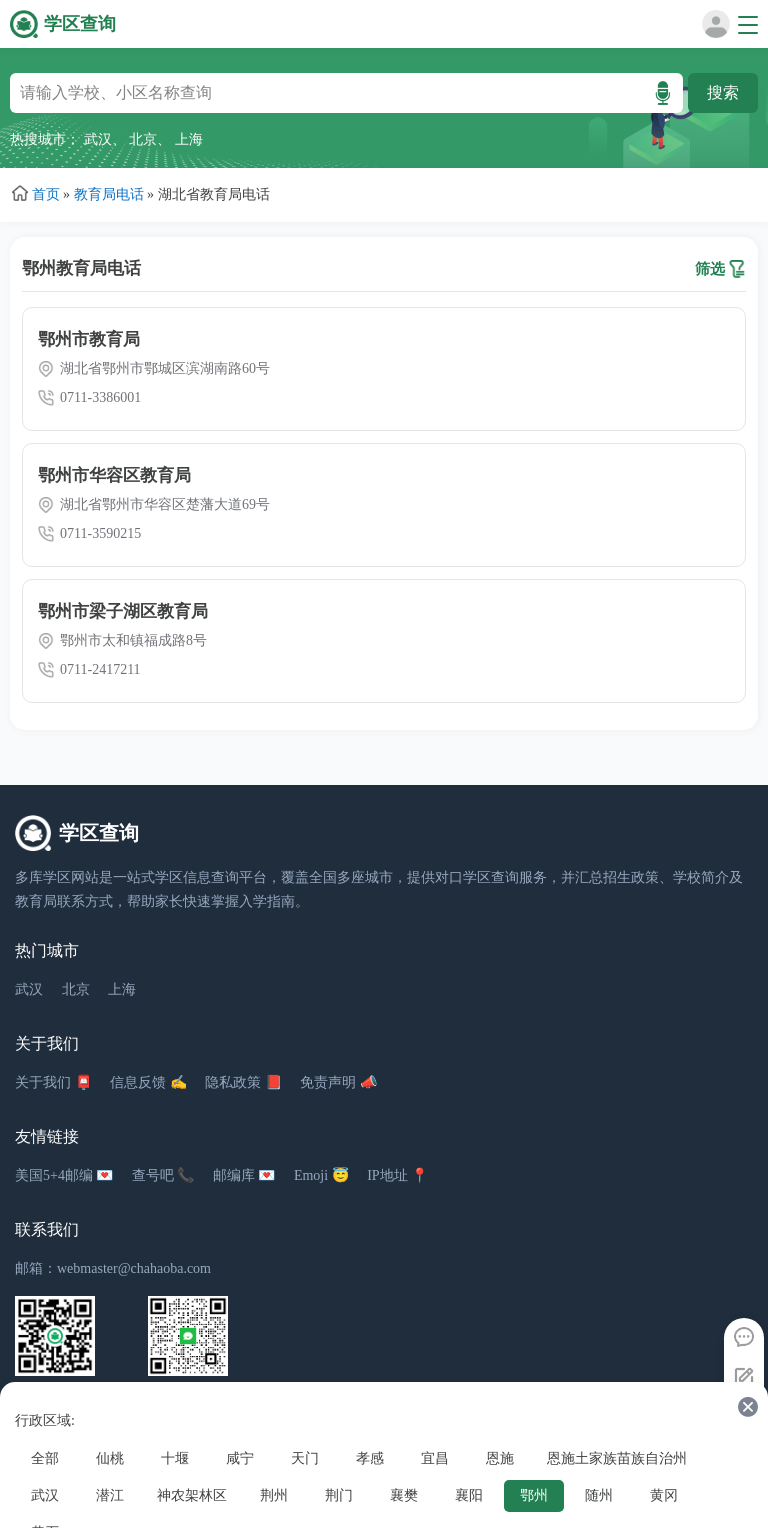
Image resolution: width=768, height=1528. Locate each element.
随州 (599, 1495)
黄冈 (664, 1495)
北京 (143, 139)
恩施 (500, 1458)
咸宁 (240, 1458)
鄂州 (534, 1495)
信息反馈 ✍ (148, 1082)
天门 (305, 1458)
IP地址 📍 (397, 1175)
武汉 (98, 139)
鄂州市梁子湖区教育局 (123, 611)
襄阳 (469, 1495)
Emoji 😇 (321, 1175)
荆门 (339, 1495)
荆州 (274, 1495)
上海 (189, 139)
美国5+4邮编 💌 (64, 1175)
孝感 (370, 1458)
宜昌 (435, 1458)
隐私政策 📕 (243, 1082)
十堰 (175, 1458)
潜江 (110, 1495)
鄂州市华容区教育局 (114, 475)
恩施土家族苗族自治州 (617, 1458)
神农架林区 (192, 1495)
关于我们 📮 (53, 1082)
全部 (45, 1458)
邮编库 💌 (244, 1175)
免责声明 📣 (338, 1082)
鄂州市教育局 (89, 339)
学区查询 (80, 24)
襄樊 (404, 1495)
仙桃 (110, 1458)
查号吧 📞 (163, 1175)
